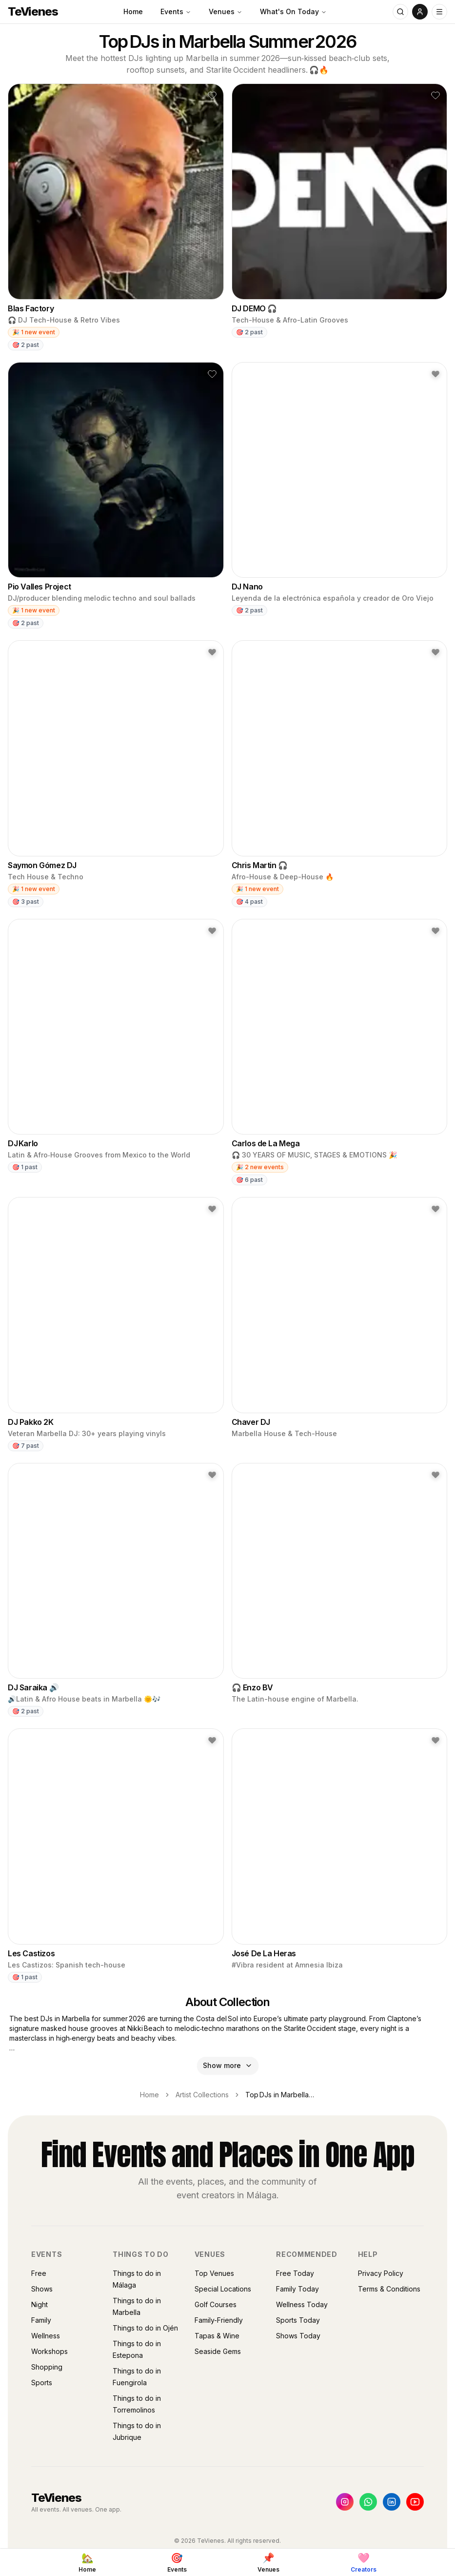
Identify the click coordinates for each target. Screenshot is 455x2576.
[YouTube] (415, 2502)
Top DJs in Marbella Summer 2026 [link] (280, 2094)
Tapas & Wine (217, 2336)
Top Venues (214, 2273)
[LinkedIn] (391, 2502)
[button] (212, 95)
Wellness (45, 2336)
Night (39, 2304)
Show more (228, 2065)
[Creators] (363, 2562)
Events (175, 11)
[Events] (177, 2562)
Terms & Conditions (389, 2289)
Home (133, 11)
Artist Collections (202, 2094)
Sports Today (298, 2320)
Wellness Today (302, 2304)
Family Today (297, 2289)
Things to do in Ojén (145, 2328)
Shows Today (298, 2336)
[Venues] (268, 2562)
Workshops (49, 2351)
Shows (42, 2289)
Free (38, 2273)
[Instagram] (345, 2502)
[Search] (400, 12)
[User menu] (420, 12)
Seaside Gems (218, 2351)
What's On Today (293, 11)
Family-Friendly (219, 2320)
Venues (225, 11)
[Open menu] (439, 12)
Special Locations (223, 2289)
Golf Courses (216, 2304)
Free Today (295, 2273)
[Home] (87, 2562)
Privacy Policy (380, 2273)
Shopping (46, 2367)
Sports (41, 2382)
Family (41, 2320)
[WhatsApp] (368, 2502)
